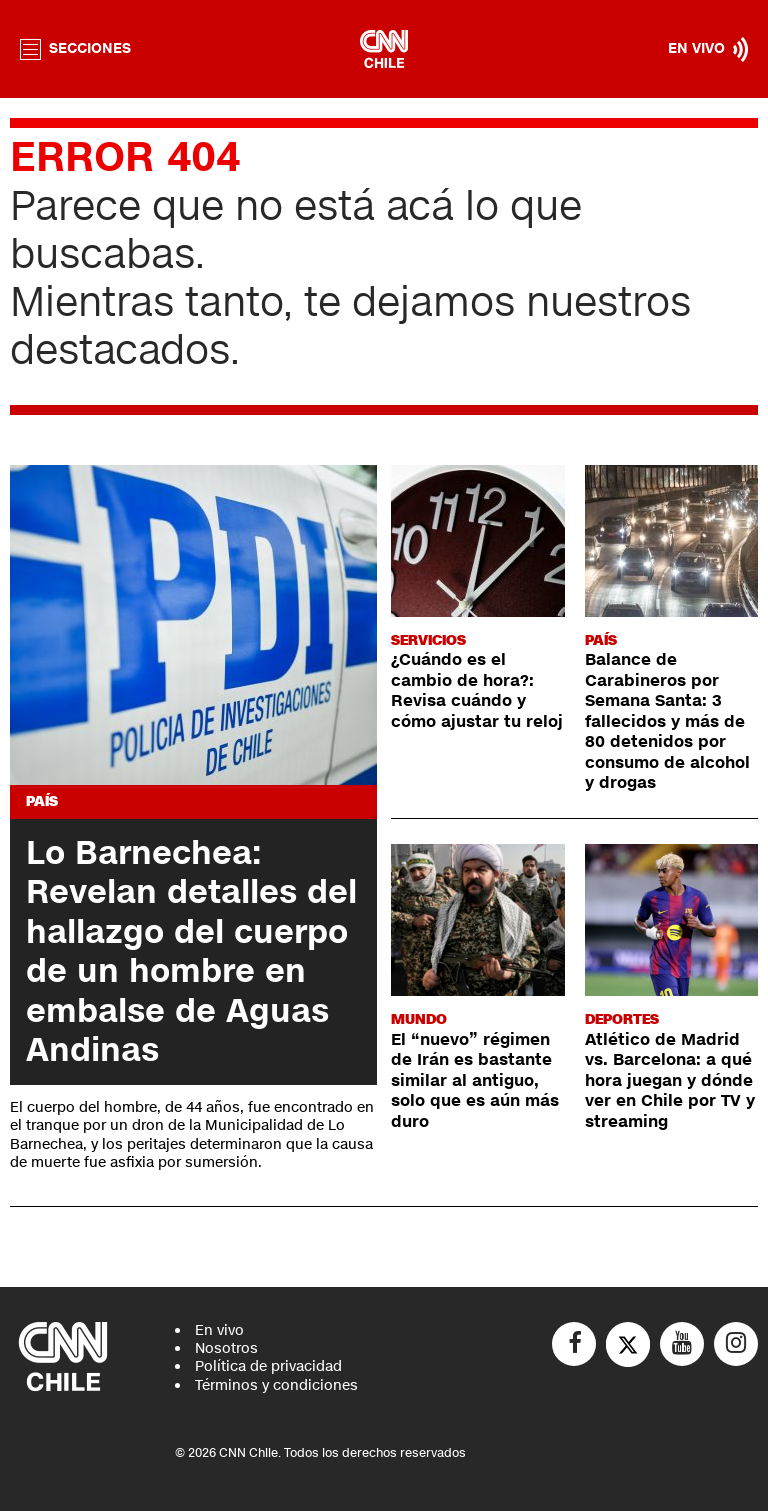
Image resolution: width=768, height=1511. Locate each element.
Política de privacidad (268, 1366)
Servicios (428, 640)
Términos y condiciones (276, 1385)
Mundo (419, 1019)
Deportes (622, 1019)
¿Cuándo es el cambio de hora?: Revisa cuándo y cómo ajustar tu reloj (477, 690)
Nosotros (226, 1348)
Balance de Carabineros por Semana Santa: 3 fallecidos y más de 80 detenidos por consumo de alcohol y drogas (667, 721)
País (42, 801)
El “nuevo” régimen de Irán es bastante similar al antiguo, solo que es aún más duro (475, 1081)
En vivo (219, 1330)
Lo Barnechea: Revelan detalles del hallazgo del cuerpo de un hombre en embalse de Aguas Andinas (191, 951)
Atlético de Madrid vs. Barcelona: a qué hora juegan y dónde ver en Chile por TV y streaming (670, 1081)
